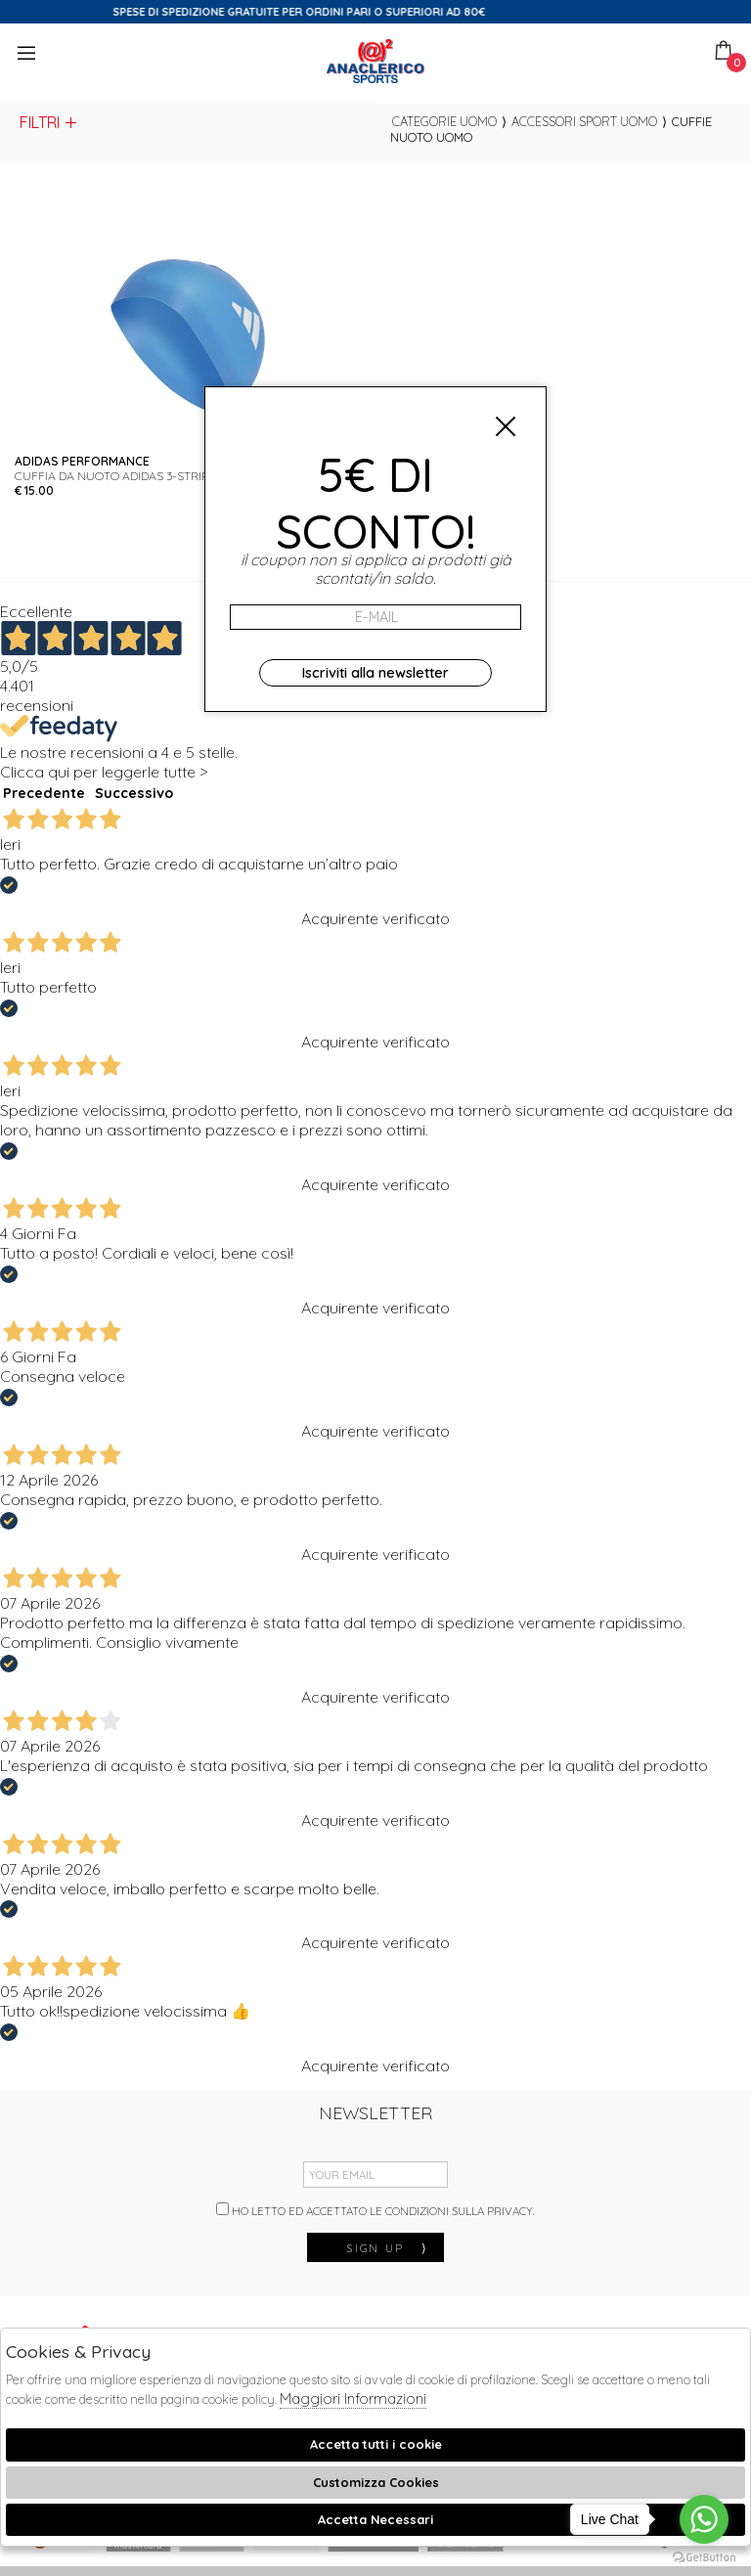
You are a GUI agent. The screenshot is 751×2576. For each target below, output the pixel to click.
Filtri (49, 122)
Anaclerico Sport (375, 61)
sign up (387, 2248)
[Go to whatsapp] (704, 2519)
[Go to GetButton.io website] (704, 2556)
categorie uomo (444, 121)
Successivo (134, 793)
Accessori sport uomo (584, 121)
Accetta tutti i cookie (376, 2444)
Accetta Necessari (375, 2519)
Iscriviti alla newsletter (375, 673)
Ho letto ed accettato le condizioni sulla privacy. (375, 2210)
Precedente (44, 793)
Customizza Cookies (376, 2482)
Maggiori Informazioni (353, 2398)
